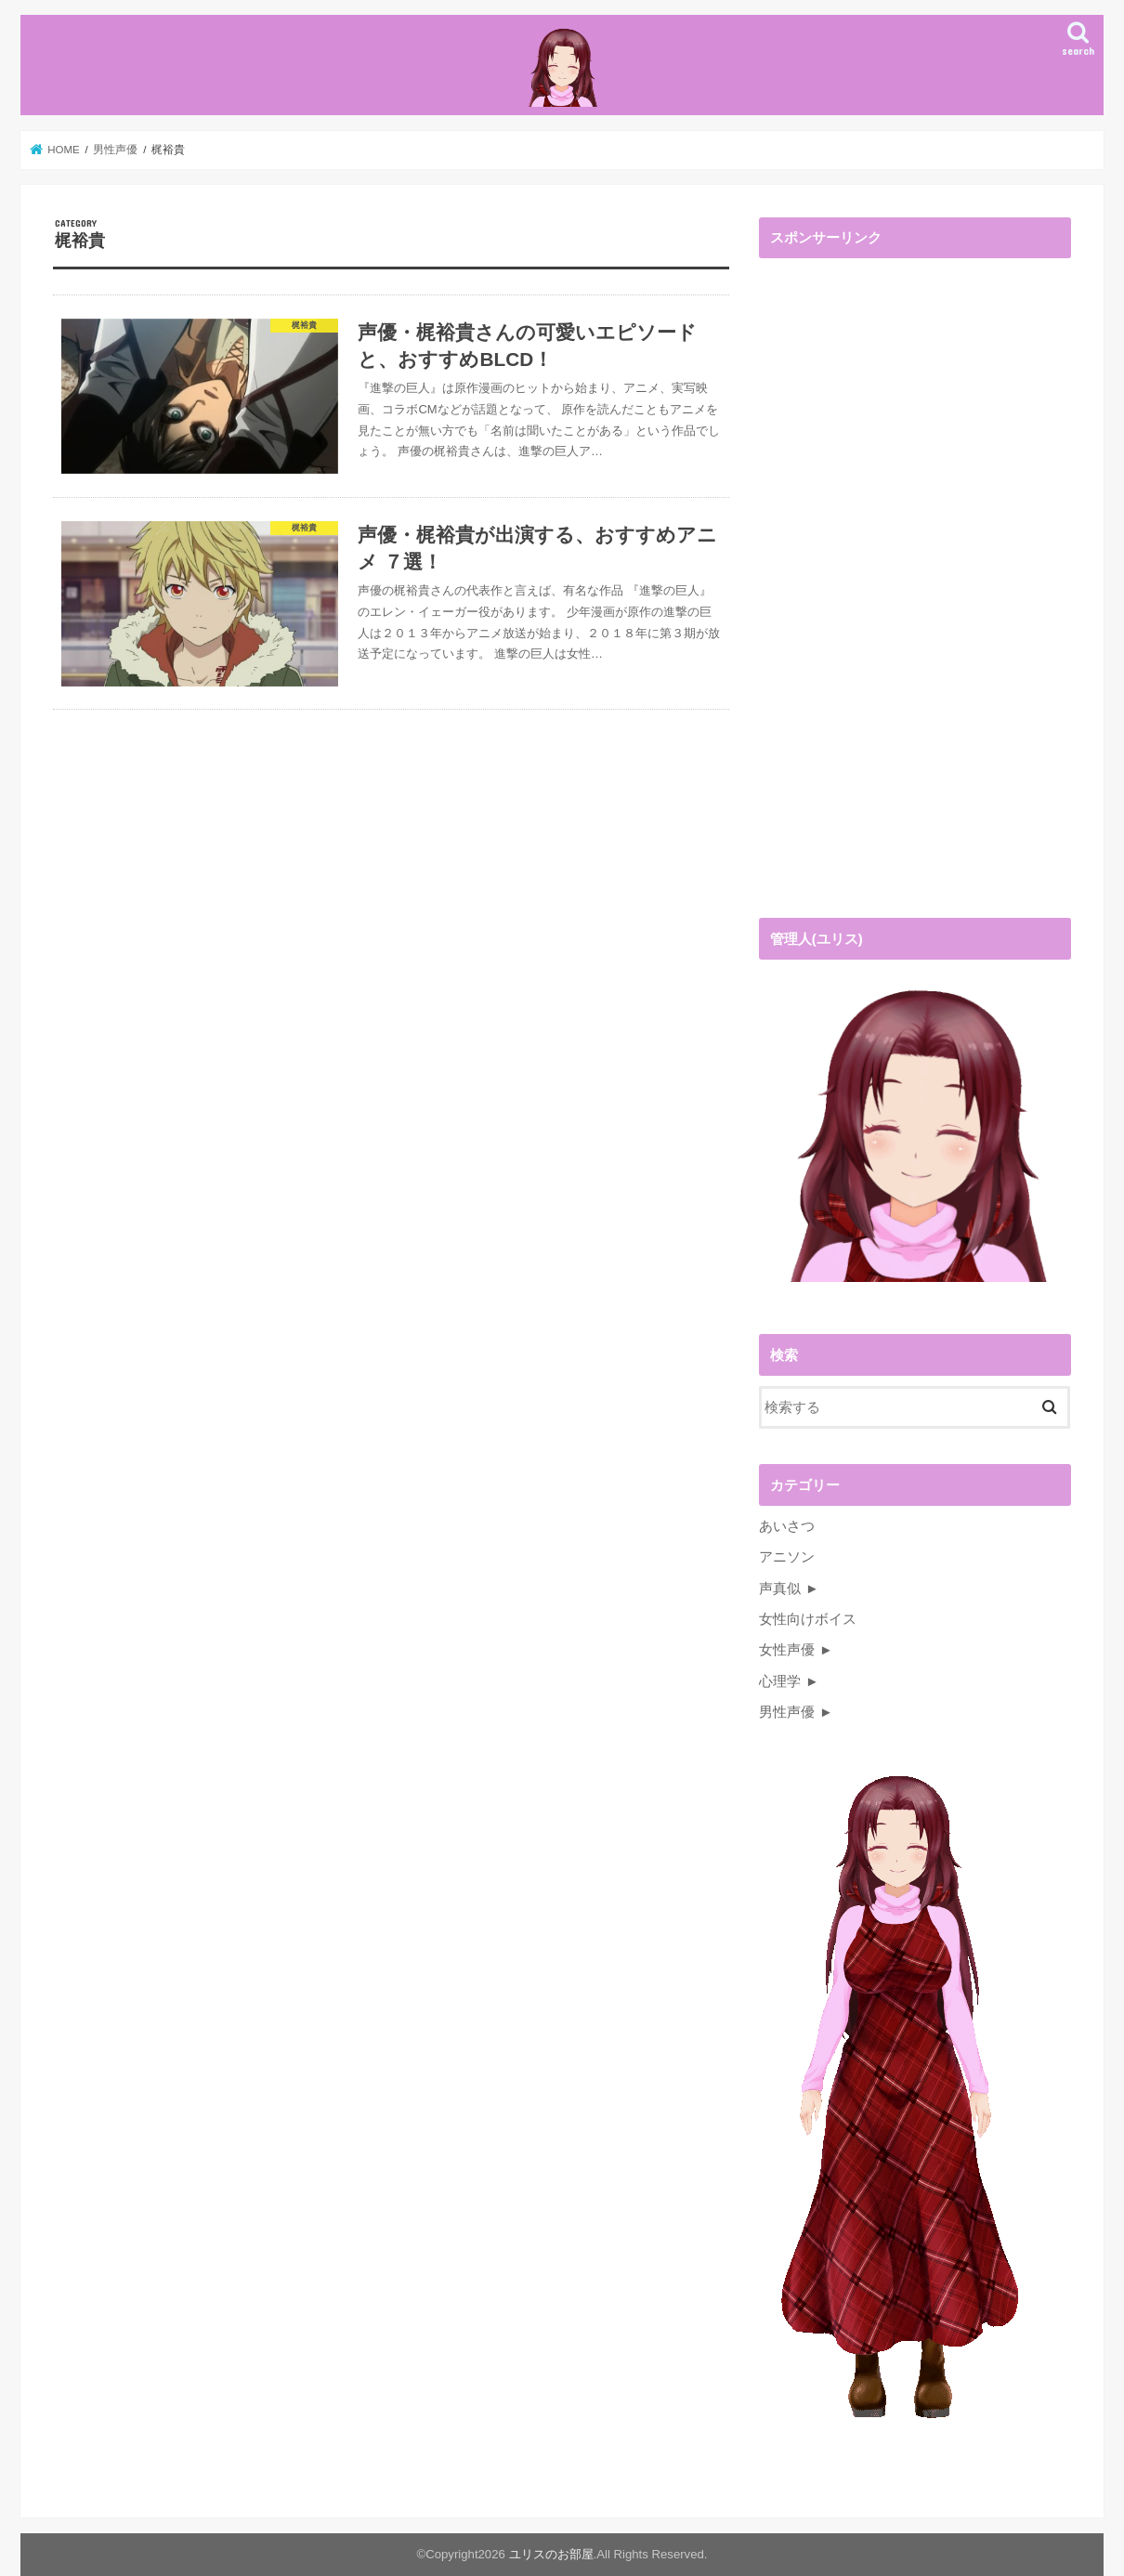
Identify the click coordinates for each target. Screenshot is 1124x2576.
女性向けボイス (807, 1619)
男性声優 (787, 1712)
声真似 (780, 1588)
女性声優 (787, 1649)
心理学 (780, 1681)
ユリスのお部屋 (551, 2554)
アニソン (787, 1557)
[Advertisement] (898, 592)
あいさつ (787, 1526)
